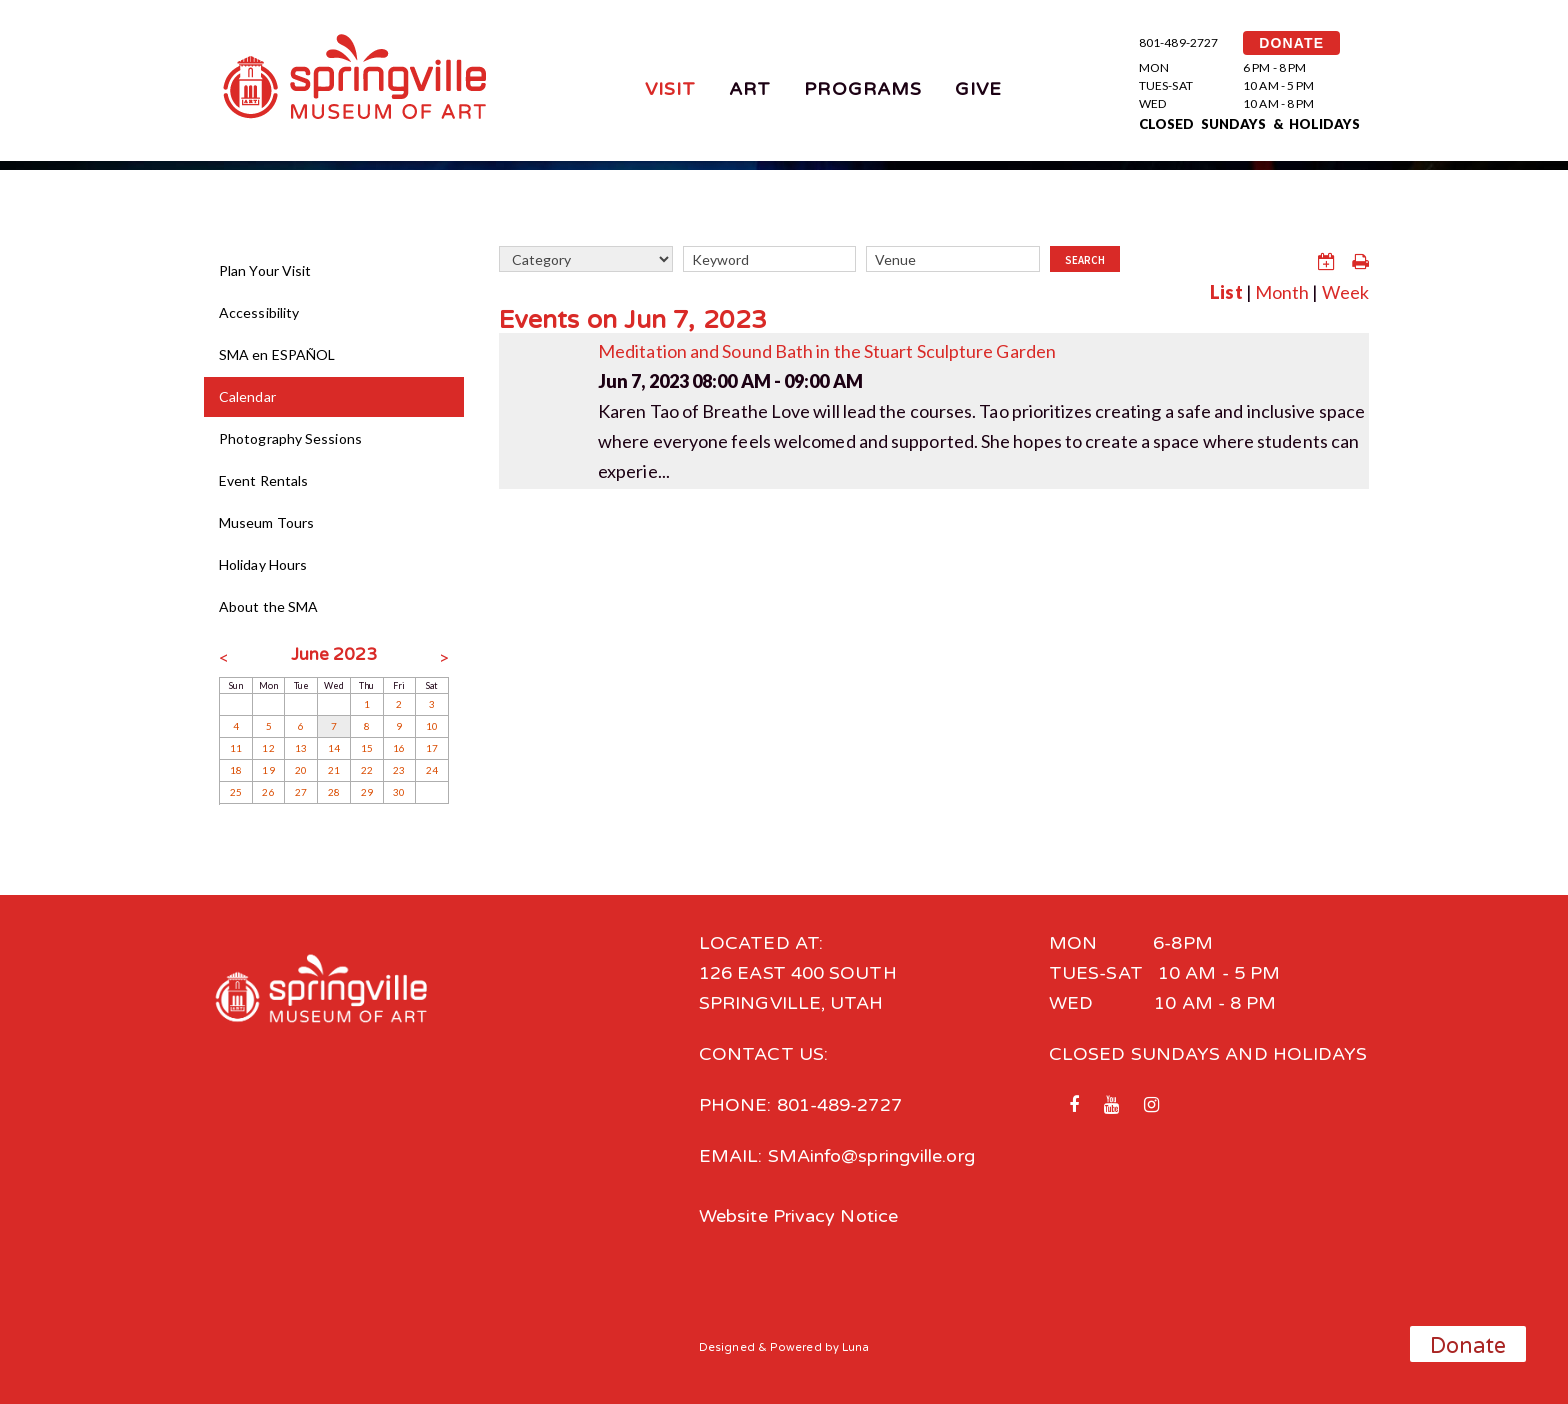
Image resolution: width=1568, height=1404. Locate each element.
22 (367, 770)
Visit (670, 89)
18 (236, 770)
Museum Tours (266, 522)
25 (236, 792)
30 (399, 792)
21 (334, 770)
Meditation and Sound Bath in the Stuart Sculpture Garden (827, 351)
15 (367, 748)
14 (334, 748)
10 (432, 726)
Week (1345, 292)
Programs (863, 89)
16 (399, 748)
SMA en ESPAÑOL (277, 354)
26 (268, 792)
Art (750, 89)
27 (301, 792)
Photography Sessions (290, 438)
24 (432, 770)
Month (1282, 292)
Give (978, 89)
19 (268, 770)
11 (236, 748)
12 (268, 748)
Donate (1468, 1346)
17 (432, 748)
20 (301, 770)
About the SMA (268, 606)
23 (399, 770)
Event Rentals (263, 480)
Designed (727, 1347)
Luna (855, 1347)
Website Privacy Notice (798, 1216)
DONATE (1291, 43)
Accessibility (259, 312)
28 (334, 792)
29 (367, 792)
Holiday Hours (263, 564)
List (1226, 292)
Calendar (247, 396)
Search (1085, 260)
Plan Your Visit (265, 270)
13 (301, 748)
